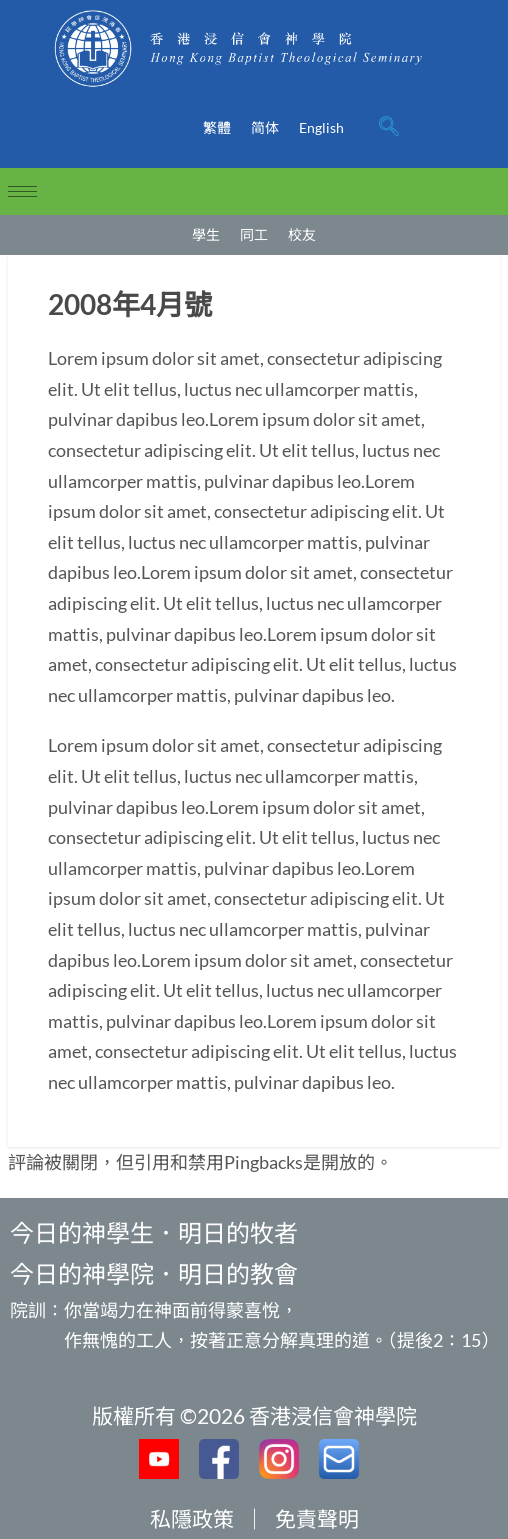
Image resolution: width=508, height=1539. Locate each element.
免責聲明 (317, 1518)
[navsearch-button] (389, 128)
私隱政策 (192, 1518)
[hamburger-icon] (22, 191)
